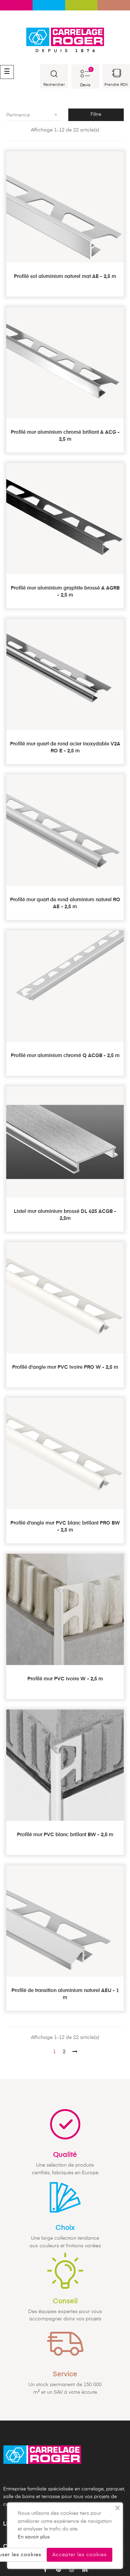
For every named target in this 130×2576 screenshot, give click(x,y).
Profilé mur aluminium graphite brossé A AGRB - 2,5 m (65, 592)
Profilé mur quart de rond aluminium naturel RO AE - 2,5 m (65, 903)
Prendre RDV (116, 85)
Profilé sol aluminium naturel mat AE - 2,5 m (65, 276)
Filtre (95, 114)
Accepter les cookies (79, 2554)
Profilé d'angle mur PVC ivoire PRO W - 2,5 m (65, 1367)
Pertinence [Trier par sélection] (34, 115)
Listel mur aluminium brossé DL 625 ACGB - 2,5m (65, 1215)
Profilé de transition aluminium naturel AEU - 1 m (65, 1994)
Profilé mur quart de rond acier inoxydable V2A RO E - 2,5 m (65, 747)
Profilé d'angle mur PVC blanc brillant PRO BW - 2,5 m (65, 1527)
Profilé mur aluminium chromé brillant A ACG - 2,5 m (65, 436)
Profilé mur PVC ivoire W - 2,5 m (65, 1679)
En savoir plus (34, 2537)
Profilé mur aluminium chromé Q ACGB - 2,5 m (65, 1055)
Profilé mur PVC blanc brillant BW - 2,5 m (65, 1834)
